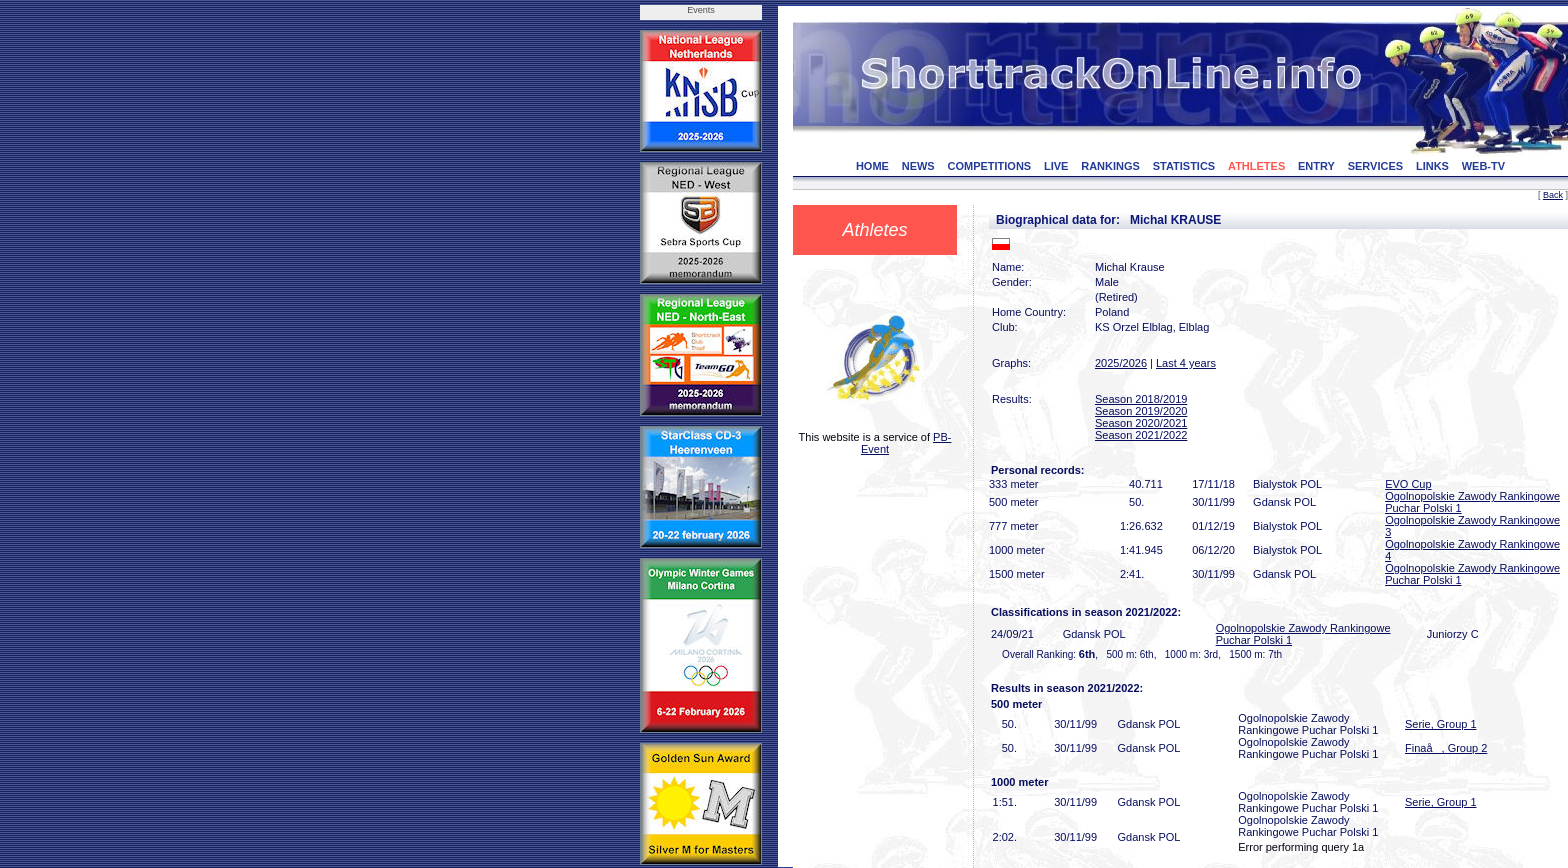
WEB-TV (1483, 166)
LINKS (1432, 166)
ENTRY (1316, 166)
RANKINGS (1110, 166)
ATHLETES (1256, 166)
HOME (872, 166)
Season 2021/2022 (1141, 435)
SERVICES (1375, 166)
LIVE (1056, 166)
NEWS (918, 166)
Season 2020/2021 (1141, 423)
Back (1553, 195)
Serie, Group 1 (1441, 724)
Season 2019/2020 (1141, 411)
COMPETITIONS (989, 166)
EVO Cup (1408, 484)
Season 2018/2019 (1141, 399)
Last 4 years (1186, 363)
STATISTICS (1184, 166)
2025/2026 (1121, 363)
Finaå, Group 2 (1446, 748)
